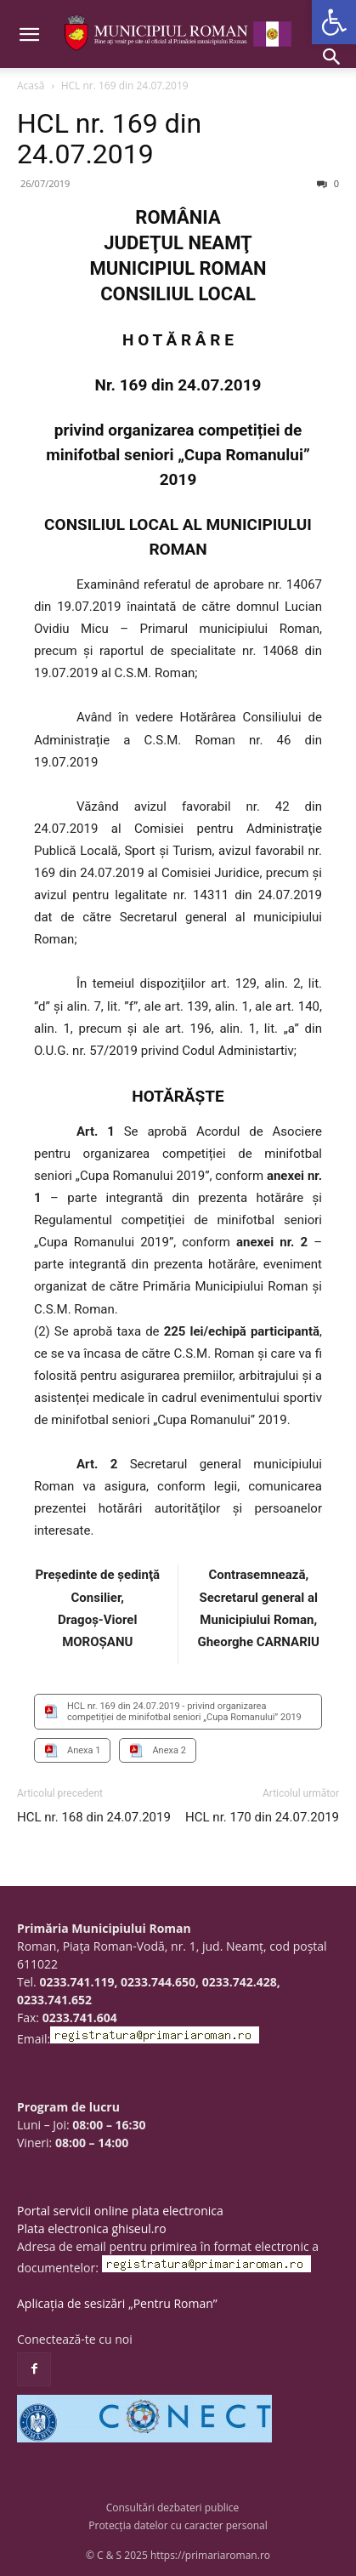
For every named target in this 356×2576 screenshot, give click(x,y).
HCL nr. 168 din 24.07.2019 (94, 1817)
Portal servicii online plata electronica (120, 2211)
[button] (334, 22)
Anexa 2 (168, 1750)
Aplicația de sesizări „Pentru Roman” (117, 2303)
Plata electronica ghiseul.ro (92, 2228)
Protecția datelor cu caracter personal (177, 2525)
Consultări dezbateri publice (173, 2507)
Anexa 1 (83, 1750)
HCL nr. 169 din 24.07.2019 (109, 138)
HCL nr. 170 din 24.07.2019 (262, 1817)
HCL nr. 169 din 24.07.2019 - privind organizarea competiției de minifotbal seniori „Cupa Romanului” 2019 (184, 1712)
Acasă (30, 85)
